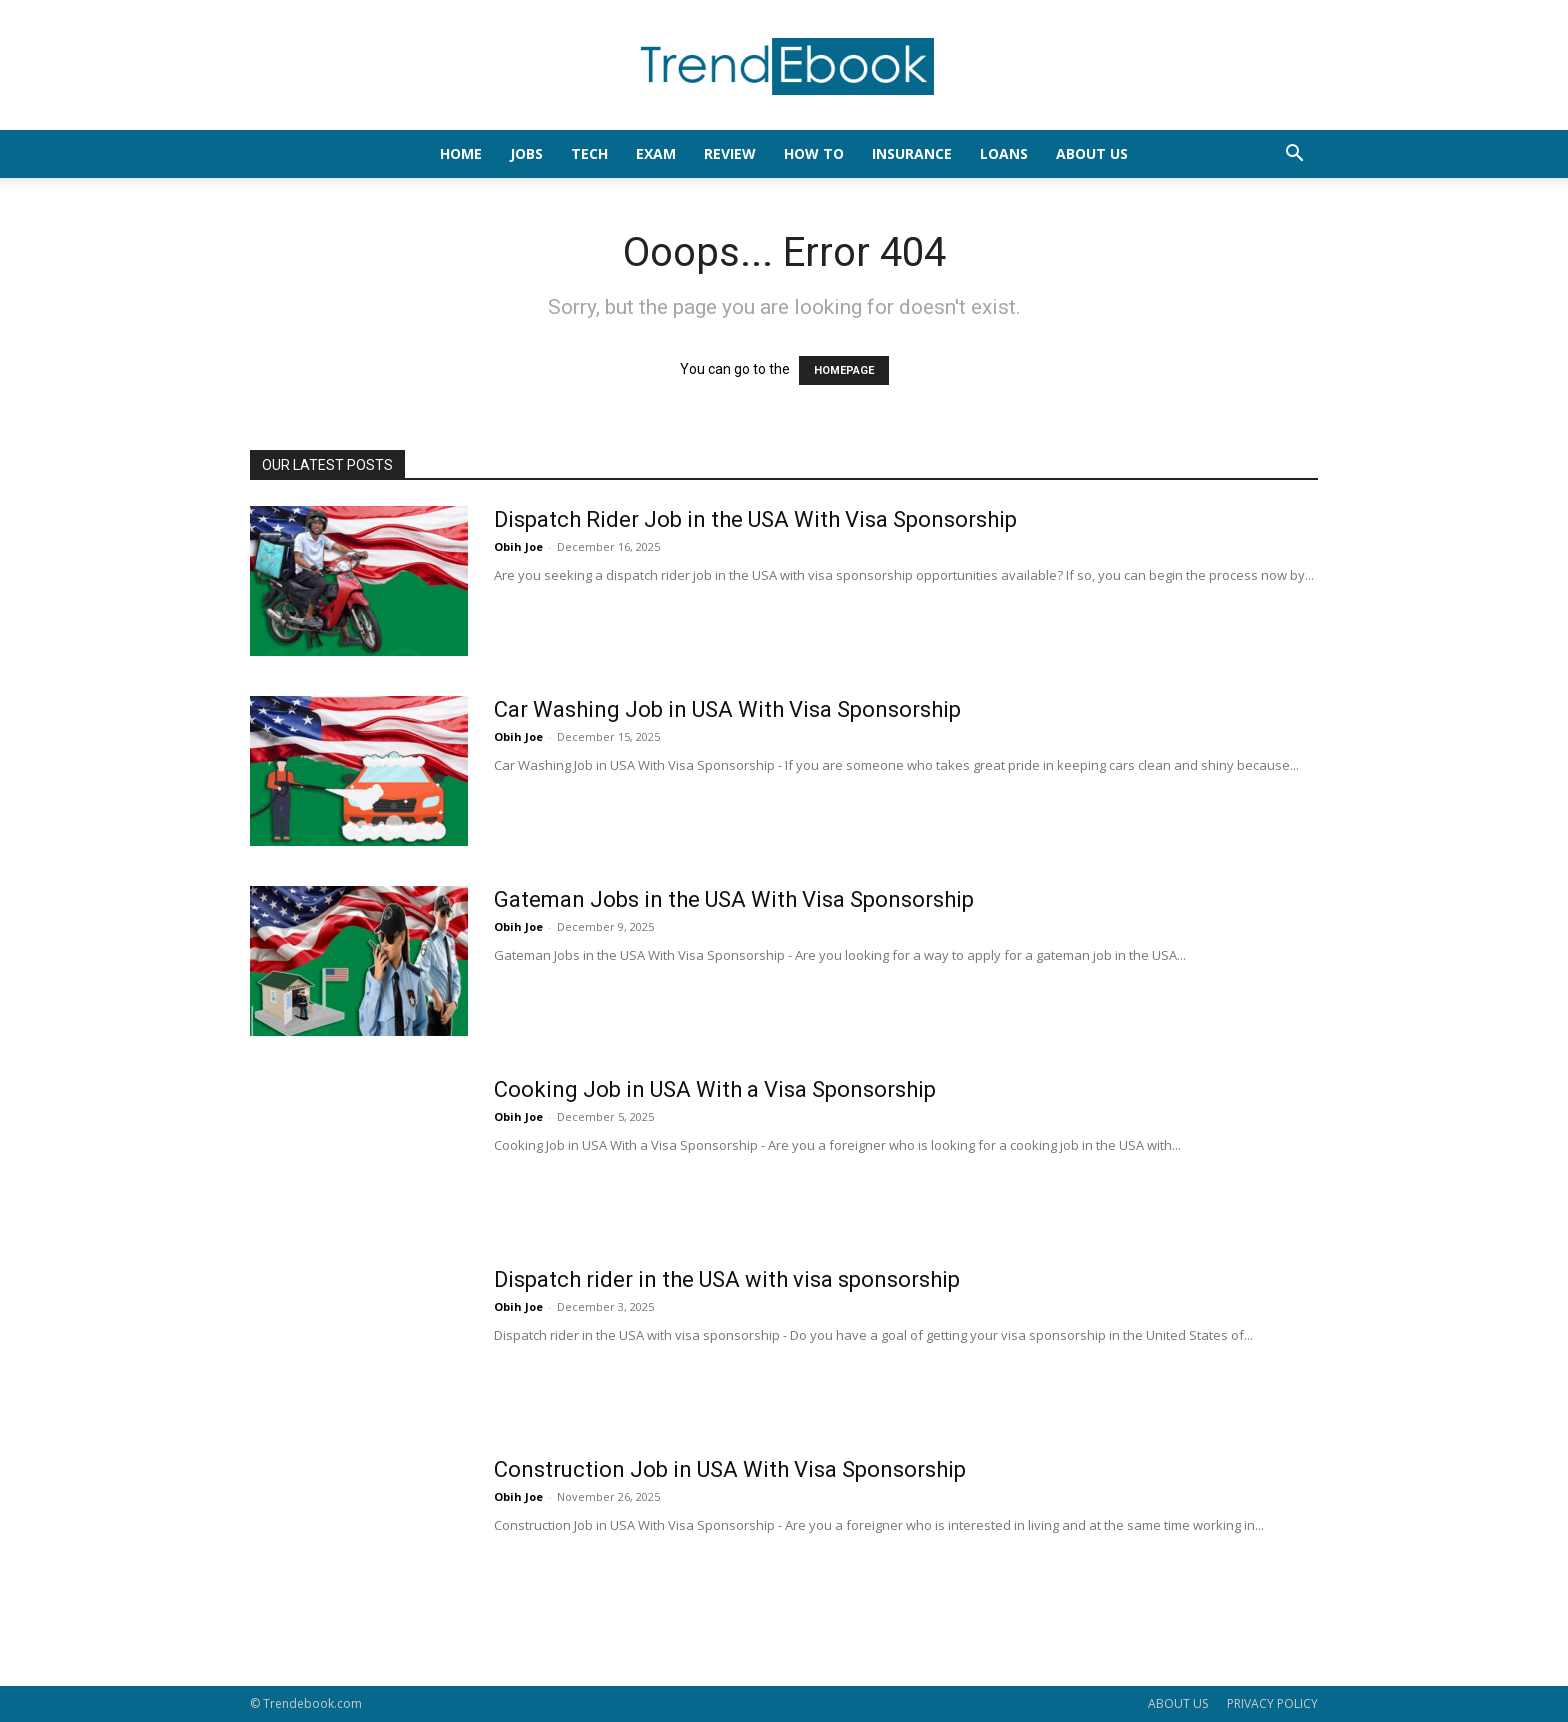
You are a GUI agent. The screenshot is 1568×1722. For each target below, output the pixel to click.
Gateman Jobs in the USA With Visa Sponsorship (734, 899)
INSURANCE (912, 153)
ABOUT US (1178, 1703)
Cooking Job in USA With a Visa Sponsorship (715, 1089)
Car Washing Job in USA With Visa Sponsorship (727, 709)
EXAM (656, 153)
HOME (461, 153)
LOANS (1004, 153)
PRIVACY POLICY (1272, 1703)
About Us (1092, 153)
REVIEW (730, 153)
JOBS (526, 153)
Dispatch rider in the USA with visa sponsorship (727, 1279)
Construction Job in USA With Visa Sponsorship (730, 1469)
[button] (1294, 155)
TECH (589, 153)
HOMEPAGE (844, 370)
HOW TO (814, 153)
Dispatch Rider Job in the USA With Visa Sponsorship (755, 519)
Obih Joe (518, 546)
